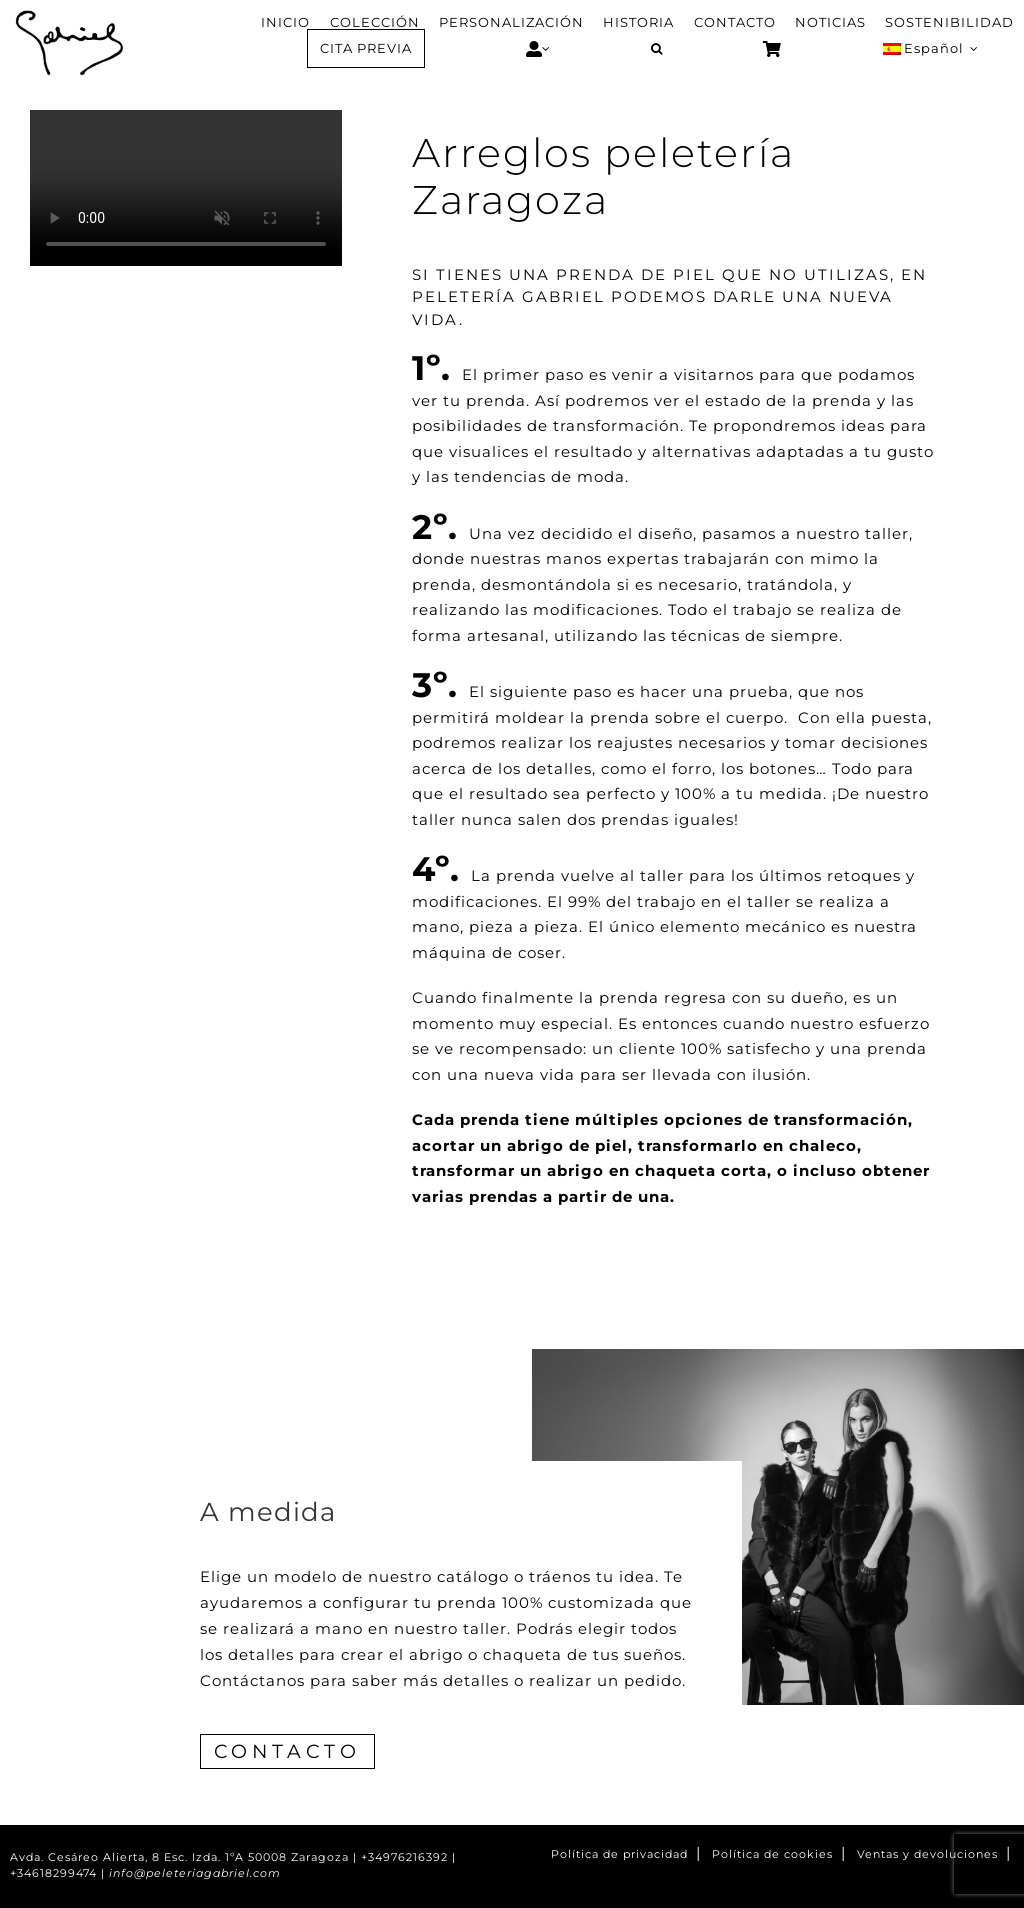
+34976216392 (404, 1857)
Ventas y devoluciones (927, 1854)
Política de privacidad (619, 1854)
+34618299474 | (59, 1873)
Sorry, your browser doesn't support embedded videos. (186, 188)
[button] (656, 49)
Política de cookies (772, 1854)
